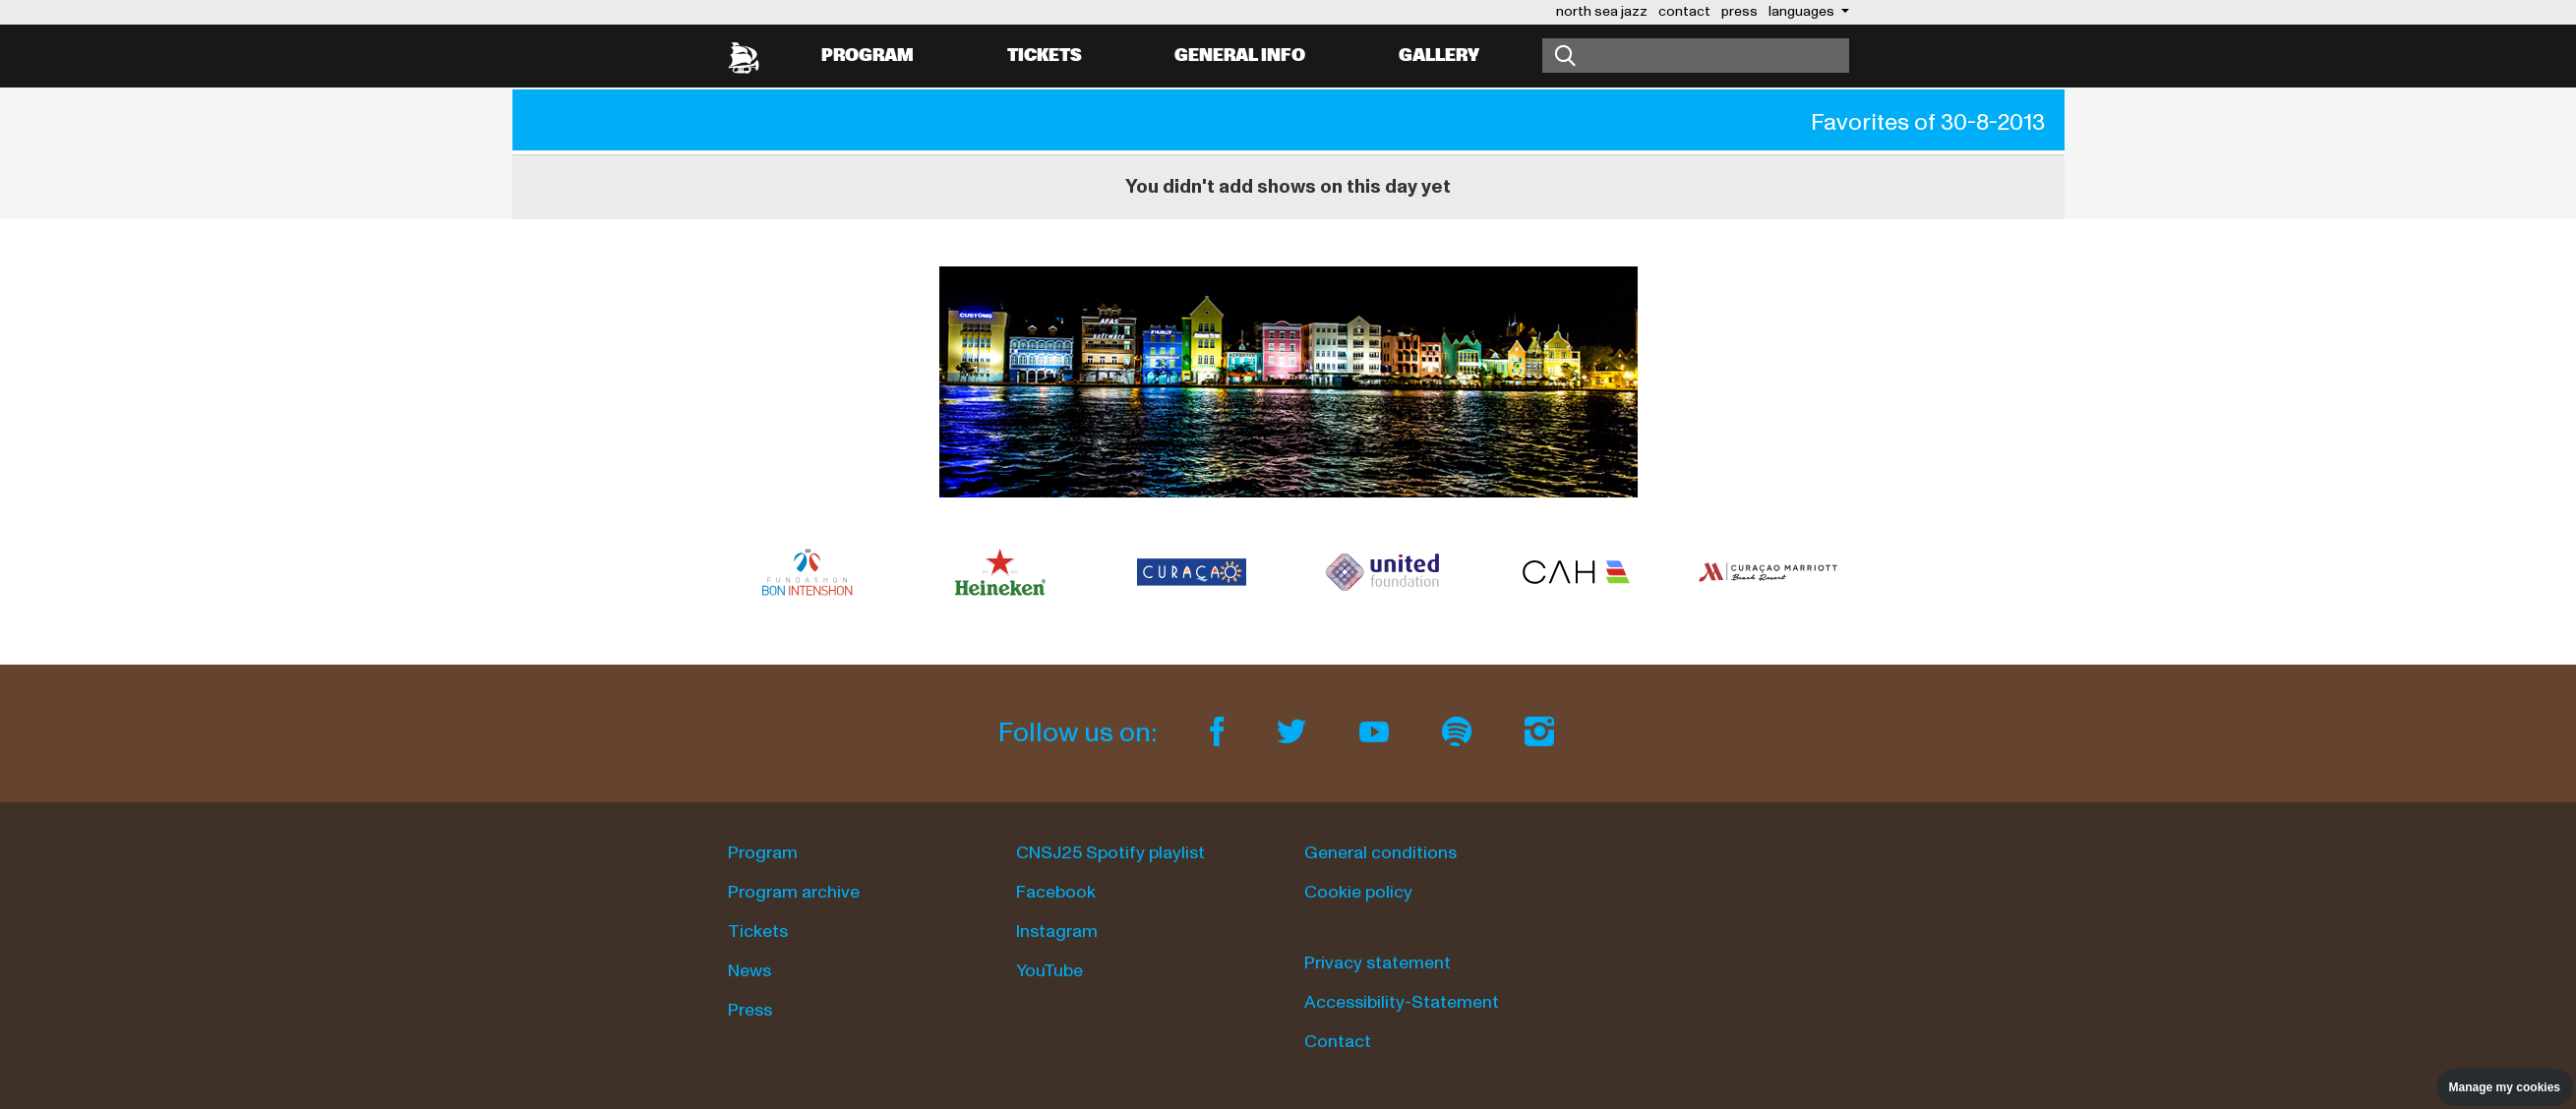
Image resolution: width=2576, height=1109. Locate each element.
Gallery (1439, 55)
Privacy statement (1377, 963)
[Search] (1695, 55)
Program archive (794, 892)
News (749, 971)
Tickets (1044, 55)
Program (867, 55)
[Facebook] (1219, 733)
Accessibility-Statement (1401, 1002)
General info (1239, 55)
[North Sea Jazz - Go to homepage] (743, 56)
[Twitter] (1294, 733)
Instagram (1057, 931)
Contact (1337, 1041)
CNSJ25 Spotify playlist (1110, 853)
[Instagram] (1539, 733)
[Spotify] (1459, 733)
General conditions (1380, 853)
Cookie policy (1358, 892)
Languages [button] (1802, 11)
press (1739, 11)
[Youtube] (1377, 733)
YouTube (1049, 971)
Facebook (1056, 892)
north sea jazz (1601, 11)
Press (750, 1010)
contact (1684, 11)
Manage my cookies (2504, 1087)
